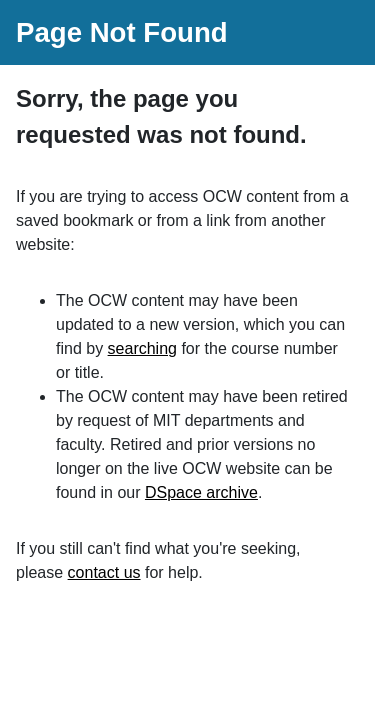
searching (142, 348)
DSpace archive (201, 492)
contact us (104, 572)
